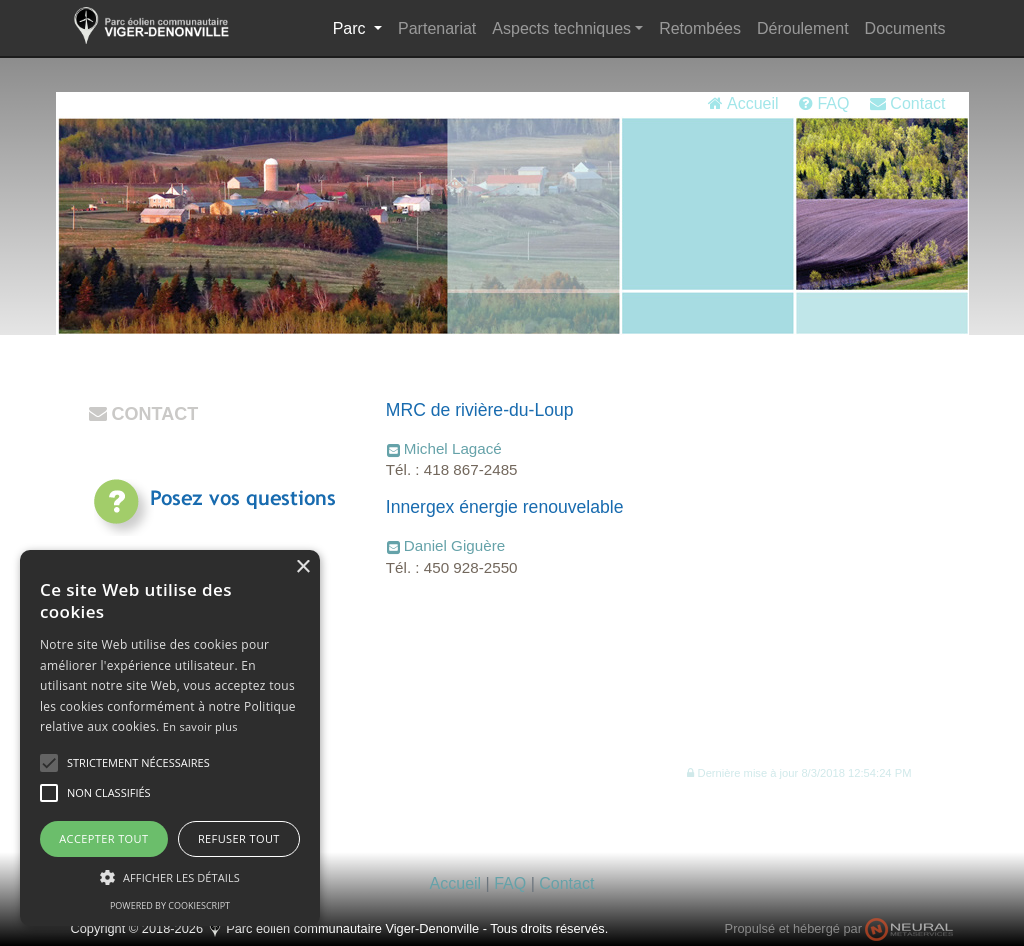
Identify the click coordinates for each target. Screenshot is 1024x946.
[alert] (170, 738)
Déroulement (803, 28)
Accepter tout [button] (103, 838)
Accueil (743, 103)
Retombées (700, 28)
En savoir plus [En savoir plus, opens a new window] (200, 726)
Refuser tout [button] (239, 838)
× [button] (302, 567)
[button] (799, 772)
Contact (908, 103)
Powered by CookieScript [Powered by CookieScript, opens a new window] (170, 905)
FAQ (824, 103)
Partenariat (437, 28)
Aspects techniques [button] (561, 28)
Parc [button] (361, 26)
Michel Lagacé (453, 448)
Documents (905, 28)
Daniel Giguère (454, 545)
